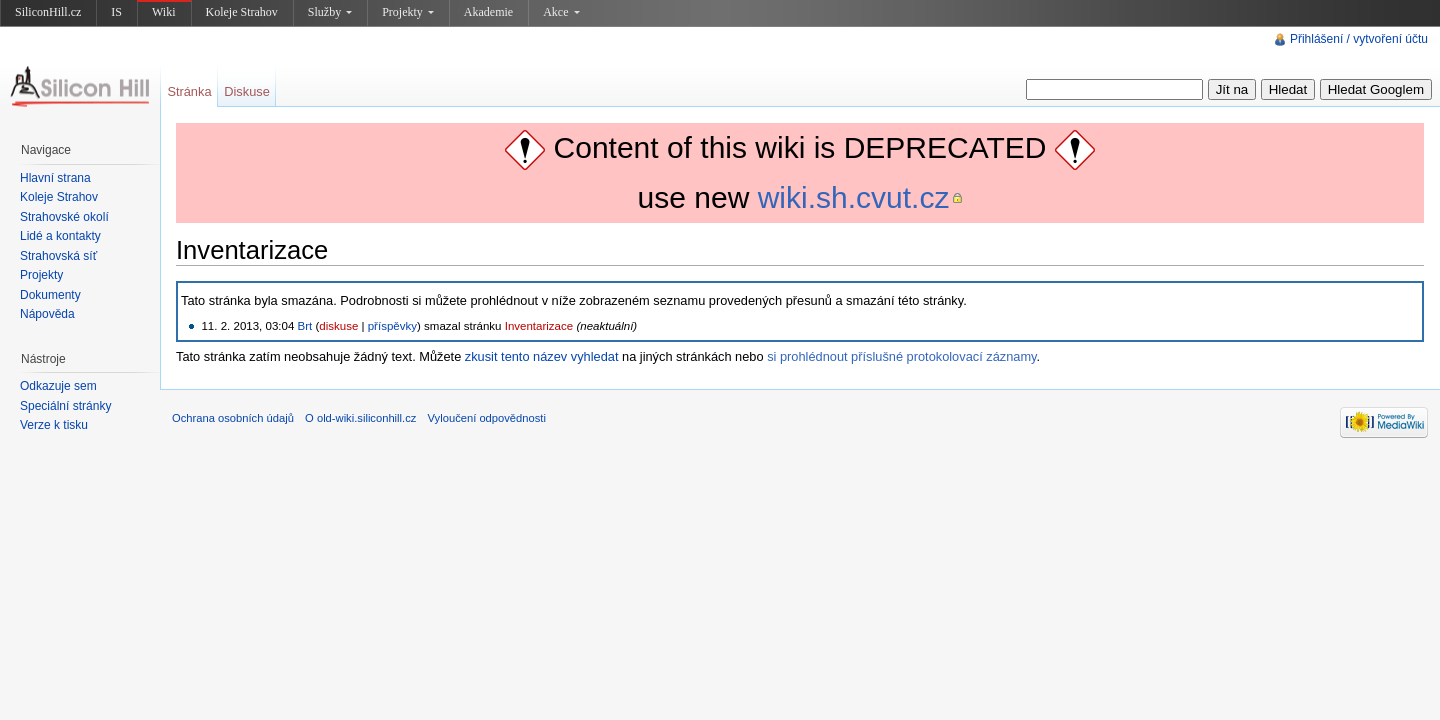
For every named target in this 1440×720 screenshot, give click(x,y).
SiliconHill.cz (48, 12)
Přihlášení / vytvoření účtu (1359, 39)
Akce (561, 12)
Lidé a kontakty (60, 236)
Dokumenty (50, 295)
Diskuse (247, 91)
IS (116, 12)
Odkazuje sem (58, 386)
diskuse (338, 326)
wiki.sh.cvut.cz (854, 197)
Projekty (408, 12)
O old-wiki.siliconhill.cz (360, 418)
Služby (330, 12)
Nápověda (47, 314)
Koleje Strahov (242, 12)
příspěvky (392, 326)
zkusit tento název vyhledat (542, 356)
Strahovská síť (58, 256)
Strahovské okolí (64, 217)
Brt (305, 326)
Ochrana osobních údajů (233, 418)
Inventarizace (539, 326)
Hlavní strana (55, 178)
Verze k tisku (54, 425)
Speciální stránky (65, 406)
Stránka (189, 91)
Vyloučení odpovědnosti (487, 418)
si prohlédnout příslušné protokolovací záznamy (901, 356)
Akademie (488, 12)
